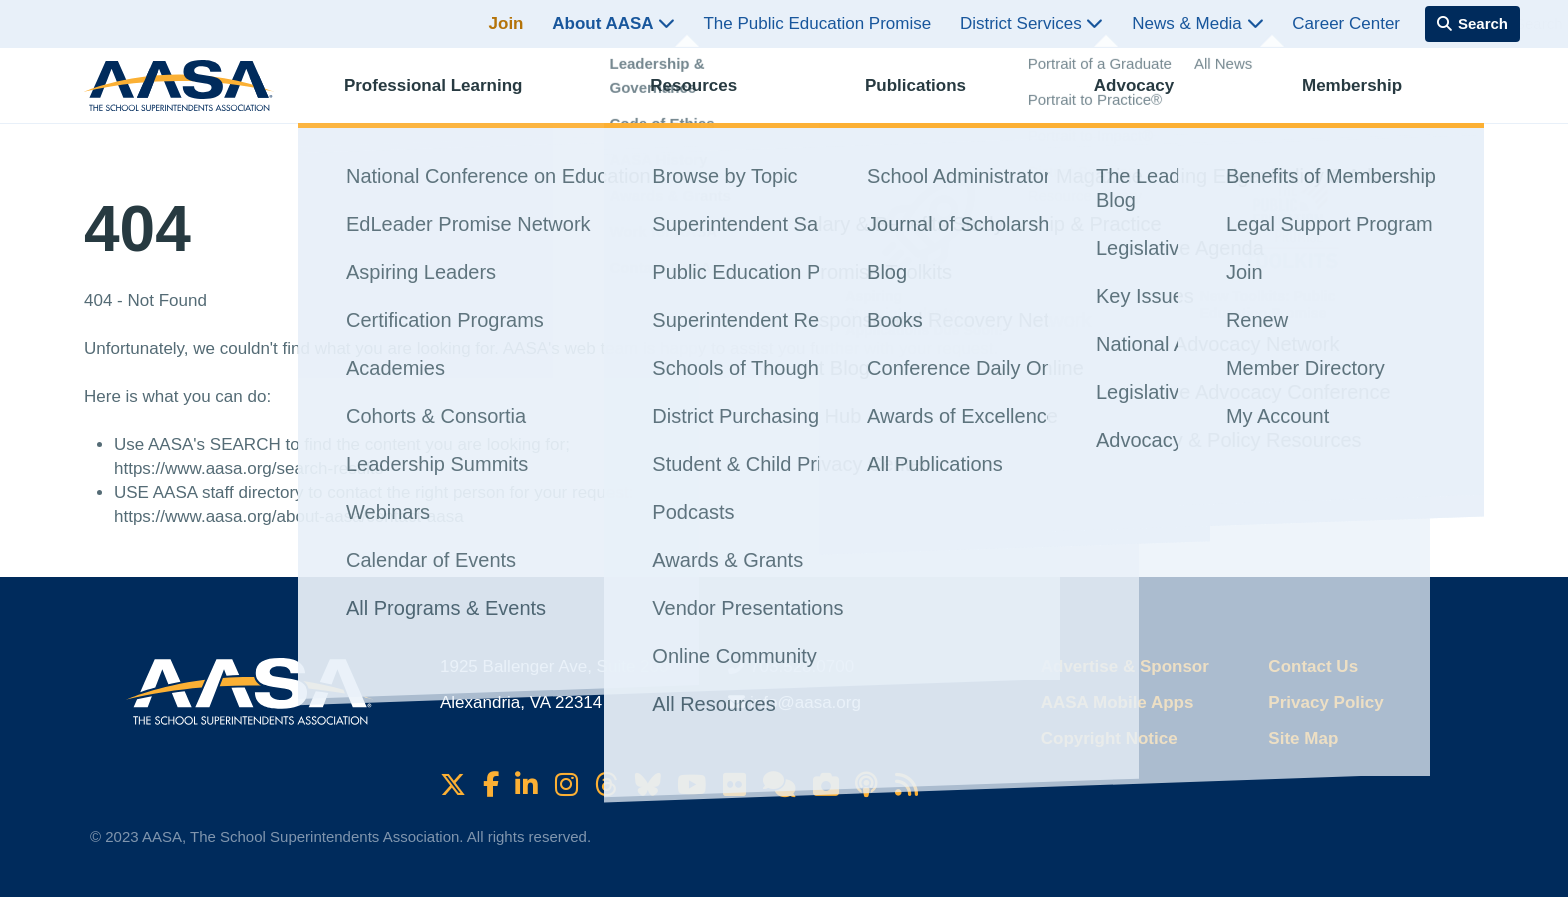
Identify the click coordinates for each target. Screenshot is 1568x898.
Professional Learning (451, 95)
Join (506, 23)
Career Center (1346, 23)
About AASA (613, 23)
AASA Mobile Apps (1117, 702)
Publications (933, 95)
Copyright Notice (1109, 738)
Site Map (1303, 738)
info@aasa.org (805, 702)
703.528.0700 (802, 666)
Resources (711, 95)
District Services (1032, 23)
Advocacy (1152, 95)
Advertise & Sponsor (1125, 666)
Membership (1370, 95)
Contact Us (1313, 666)
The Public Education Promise (817, 23)
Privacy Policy (1325, 702)
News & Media (1197, 23)
